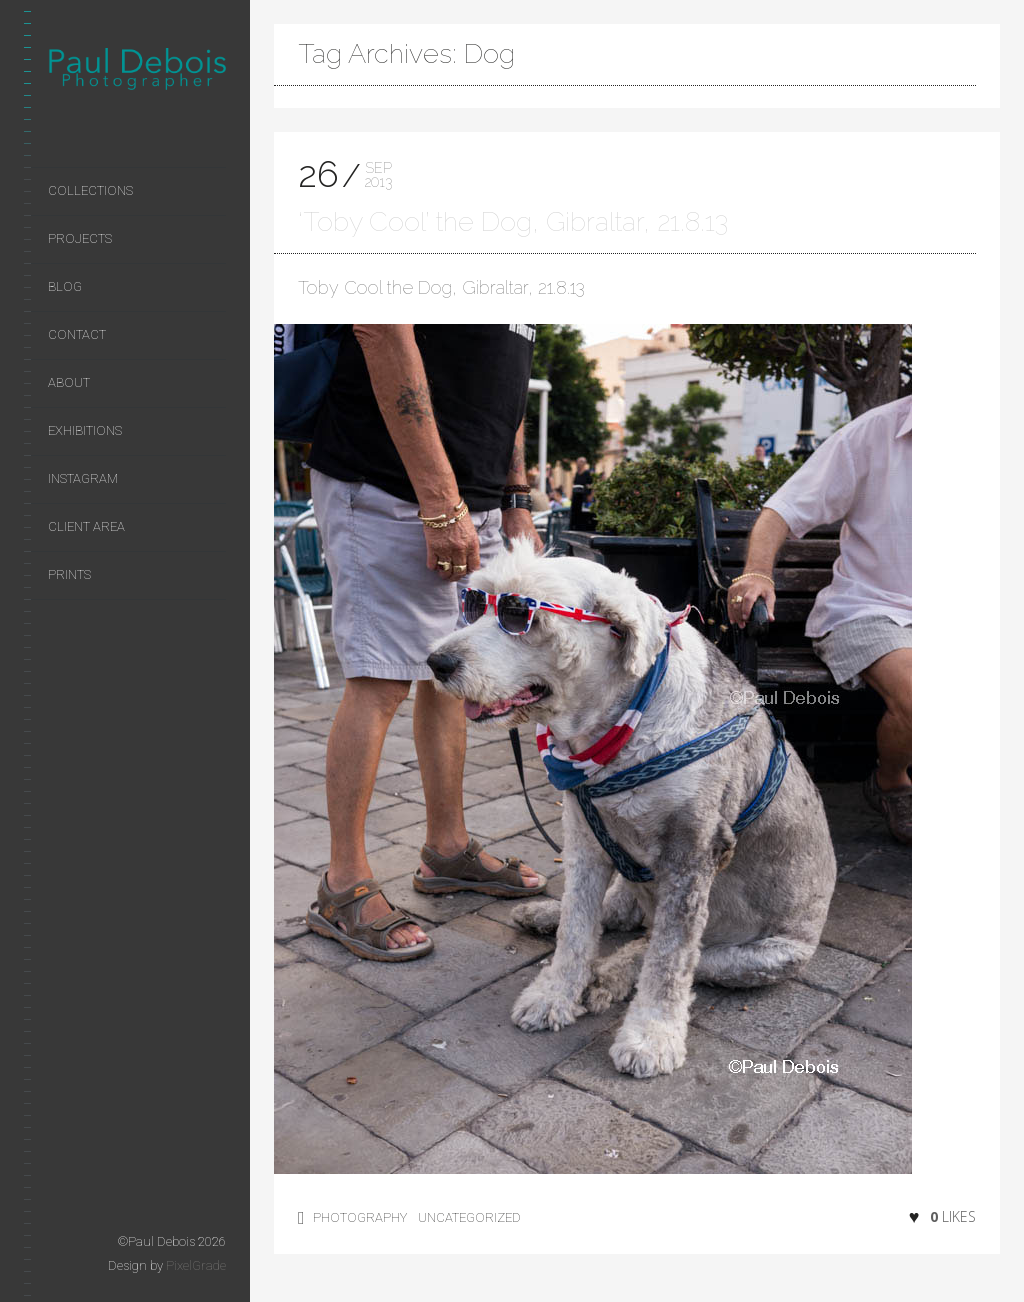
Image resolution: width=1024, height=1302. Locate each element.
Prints (69, 574)
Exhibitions (85, 430)
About (69, 382)
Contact (77, 334)
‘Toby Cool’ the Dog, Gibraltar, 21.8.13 (513, 221)
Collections (90, 190)
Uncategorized (469, 1217)
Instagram (83, 478)
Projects (80, 238)
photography (360, 1217)
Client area (86, 526)
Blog (65, 286)
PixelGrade (196, 1265)
